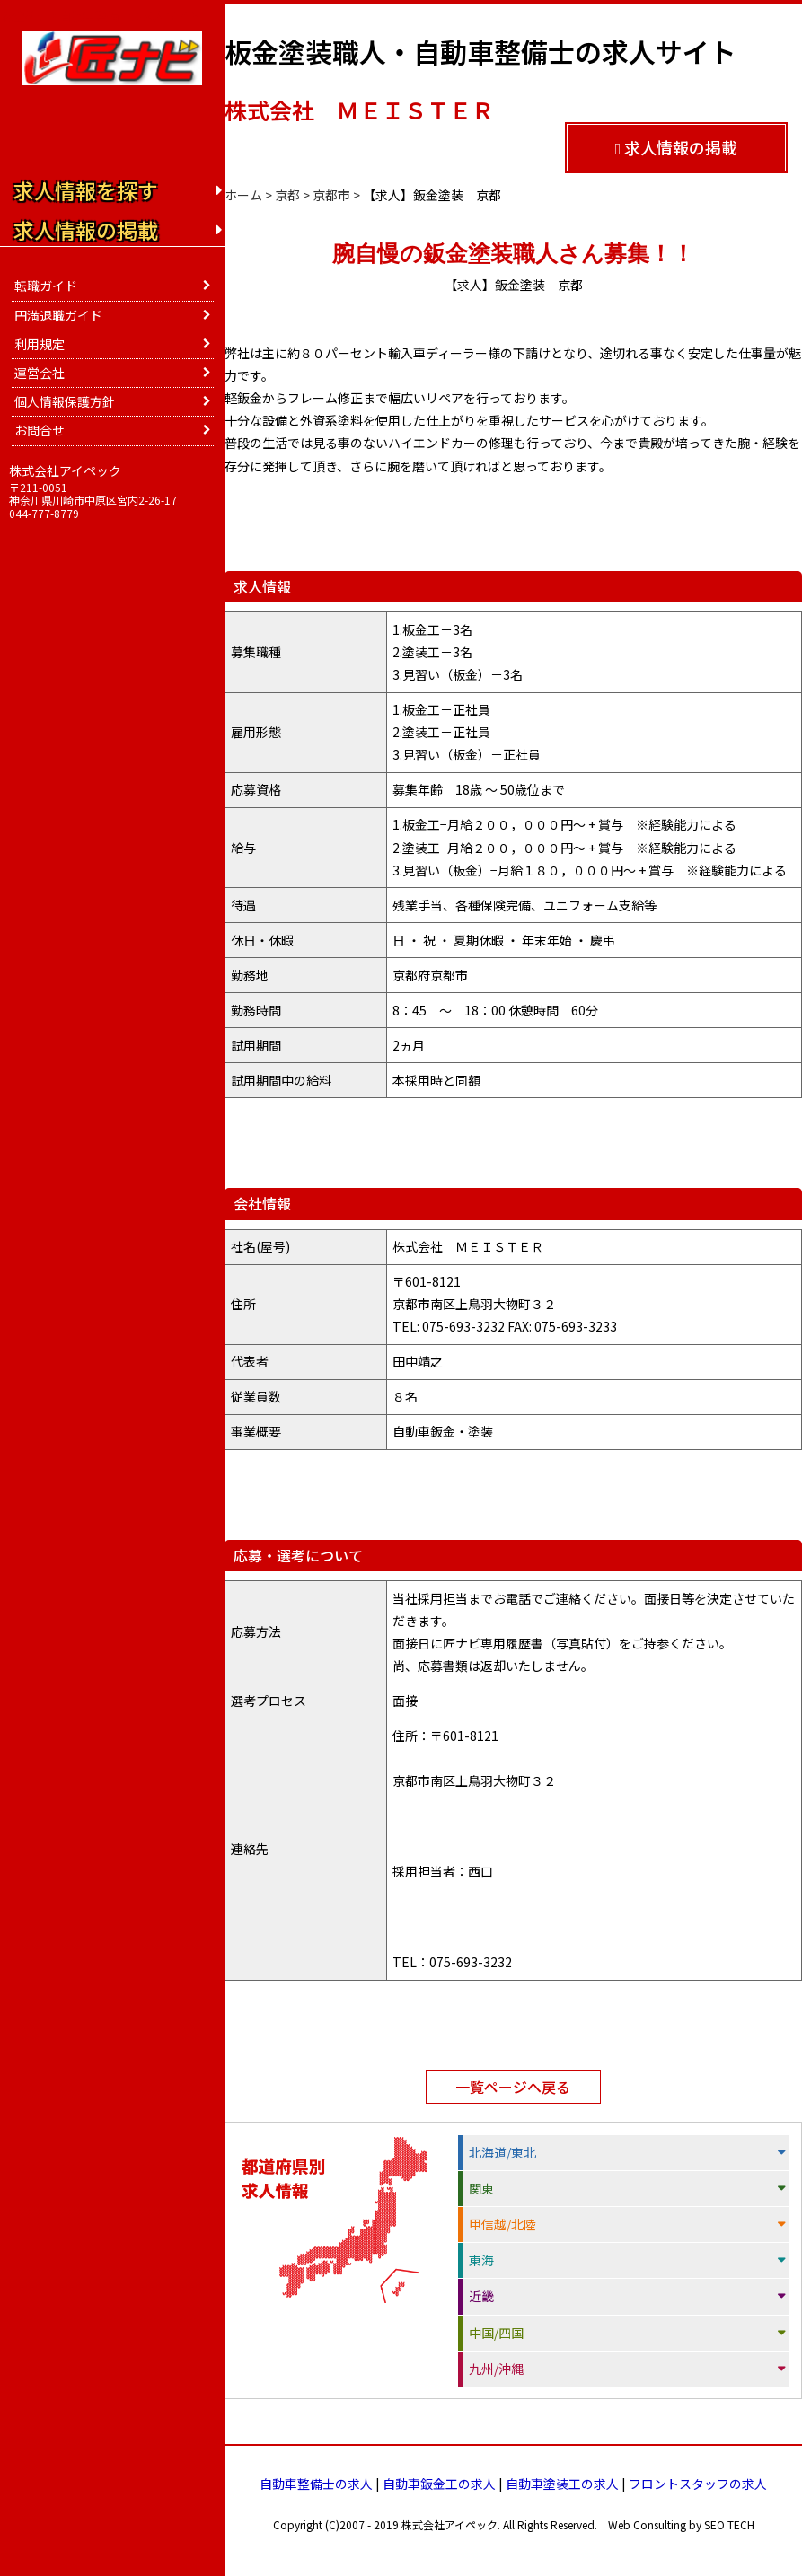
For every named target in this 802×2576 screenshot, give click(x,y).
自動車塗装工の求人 (562, 2483)
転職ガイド (45, 286)
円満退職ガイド (58, 315)
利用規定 (39, 344)
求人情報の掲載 (676, 147)
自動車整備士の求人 (316, 2483)
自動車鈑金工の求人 (439, 2483)
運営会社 (39, 373)
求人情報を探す (85, 190)
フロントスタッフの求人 (698, 2483)
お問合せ (39, 430)
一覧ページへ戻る (512, 2086)
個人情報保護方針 (64, 401)
